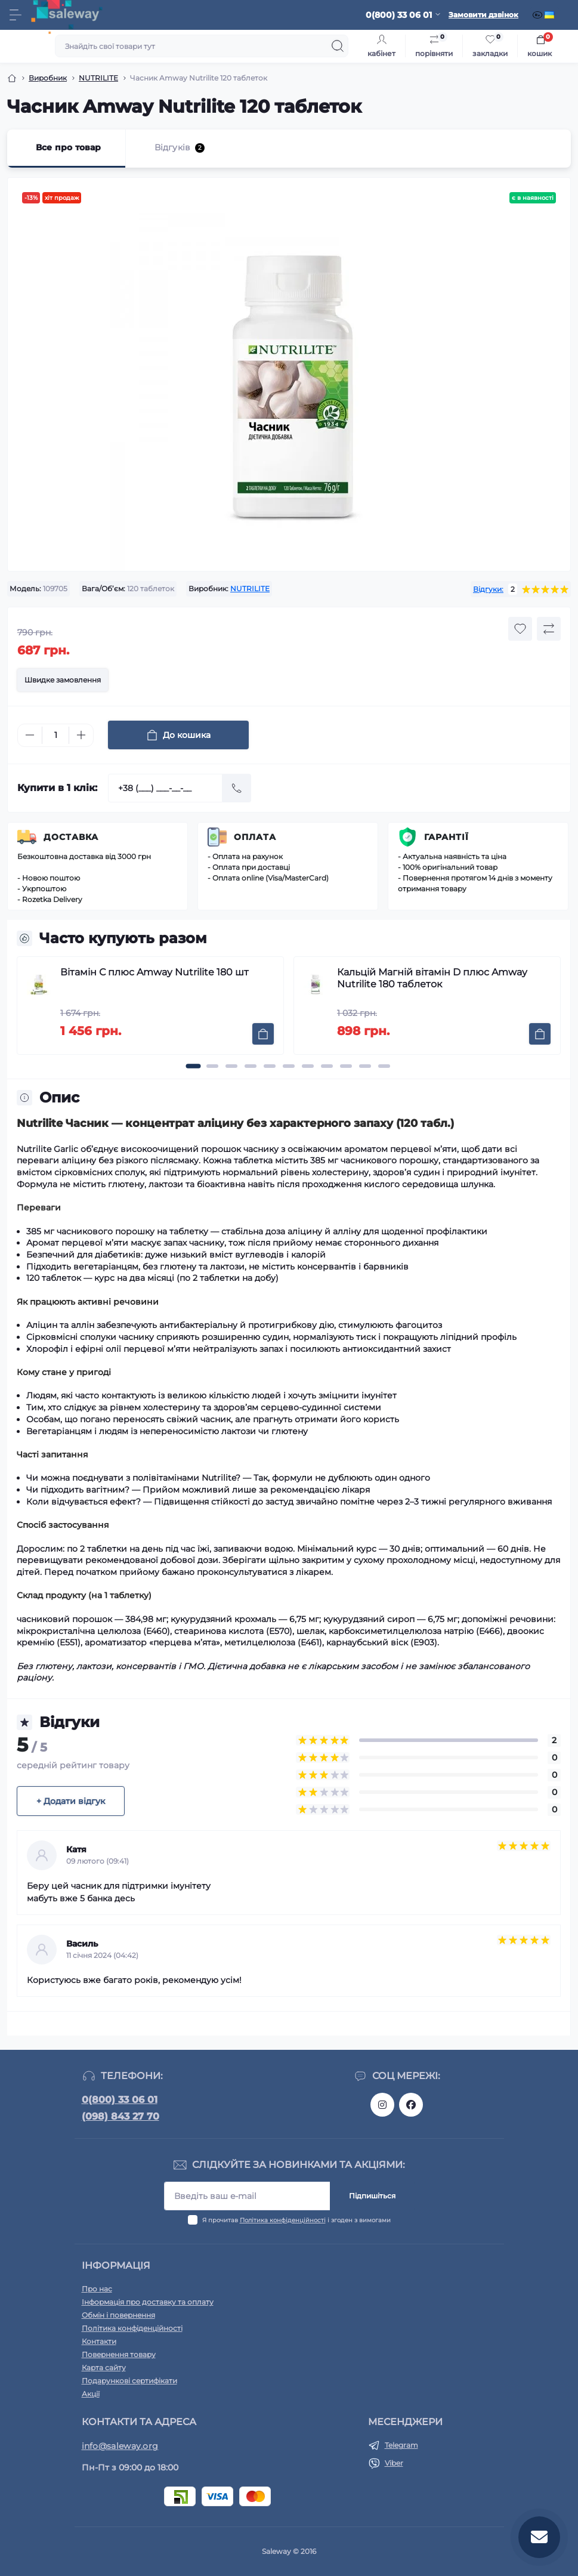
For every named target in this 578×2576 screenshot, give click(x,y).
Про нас (97, 2288)
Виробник (48, 77)
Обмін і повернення (118, 2315)
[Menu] (15, 15)
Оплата (255, 837)
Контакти (99, 2341)
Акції (91, 2393)
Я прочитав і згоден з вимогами (296, 2220)
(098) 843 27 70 (120, 2116)
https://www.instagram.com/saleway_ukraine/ (382, 2104)
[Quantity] (55, 735)
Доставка (71, 837)
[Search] (337, 46)
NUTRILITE (98, 77)
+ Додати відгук (70, 1801)
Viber (394, 2462)
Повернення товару (119, 2354)
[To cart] (263, 1034)
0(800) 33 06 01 (119, 2099)
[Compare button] (549, 629)
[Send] (236, 788)
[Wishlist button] (520, 629)
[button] (193, 1066)
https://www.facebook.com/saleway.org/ (411, 2104)
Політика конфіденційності (283, 2220)
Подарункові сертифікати (129, 2380)
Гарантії (446, 837)
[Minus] (30, 735)
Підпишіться (372, 2195)
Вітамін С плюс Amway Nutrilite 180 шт (154, 972)
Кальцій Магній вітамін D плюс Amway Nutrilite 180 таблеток (432, 978)
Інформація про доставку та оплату (148, 2301)
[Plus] (81, 735)
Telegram (401, 2445)
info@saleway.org (120, 2446)
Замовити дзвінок (483, 14)
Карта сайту (104, 2367)
